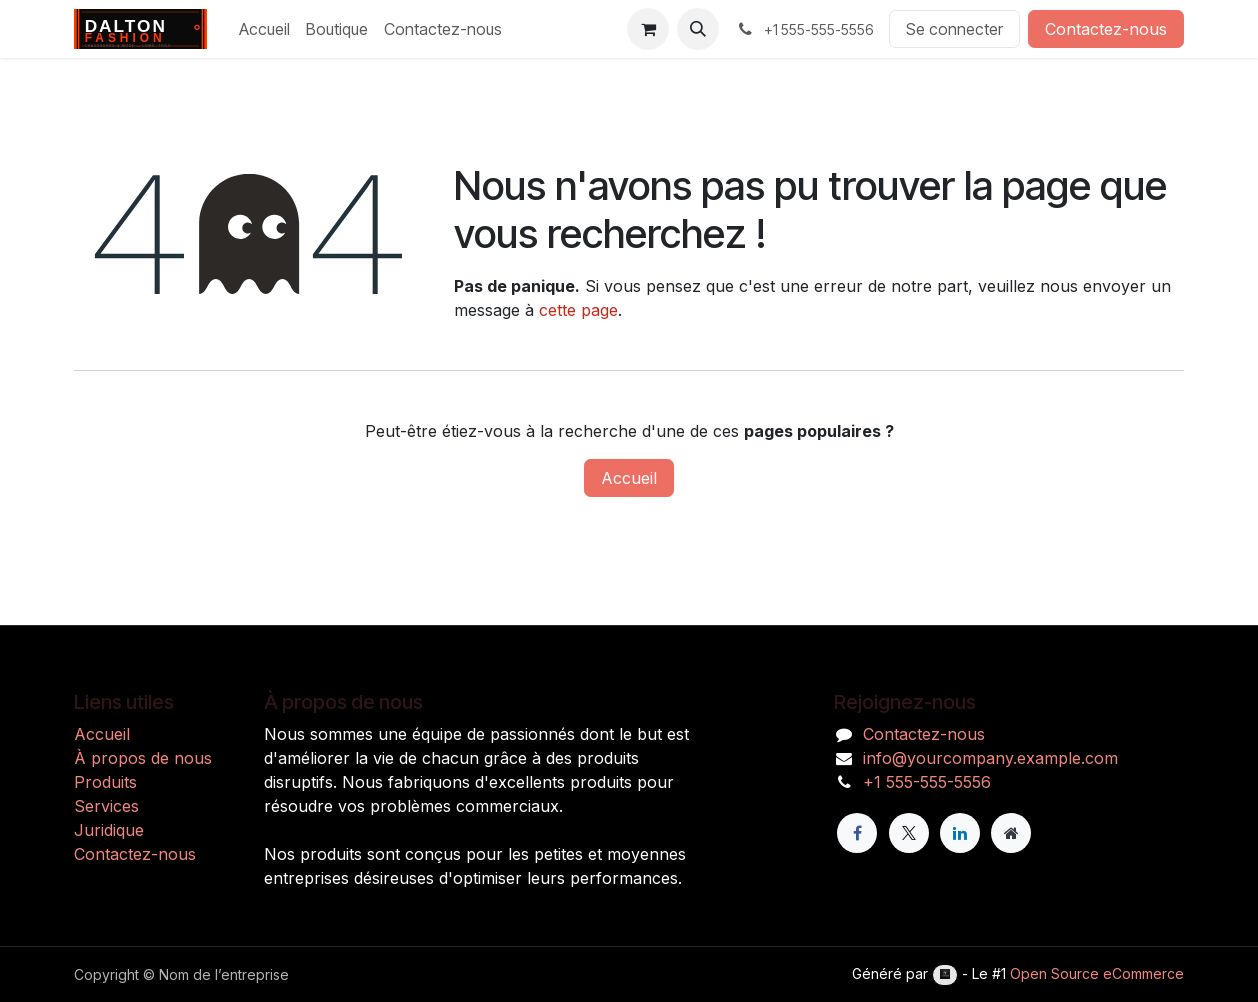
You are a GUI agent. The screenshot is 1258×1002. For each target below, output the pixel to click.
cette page (578, 310)
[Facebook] (857, 833)
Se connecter (954, 29)
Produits (105, 782)
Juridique (109, 830)
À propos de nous (143, 758)
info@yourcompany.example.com (990, 758)
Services (106, 806)
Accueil (629, 478)
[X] (909, 833)
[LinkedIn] (960, 833)
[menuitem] (264, 29)
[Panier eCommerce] (648, 29)
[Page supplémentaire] (1011, 833)
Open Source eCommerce (1097, 973)
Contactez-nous (1106, 29)
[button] (698, 29)
